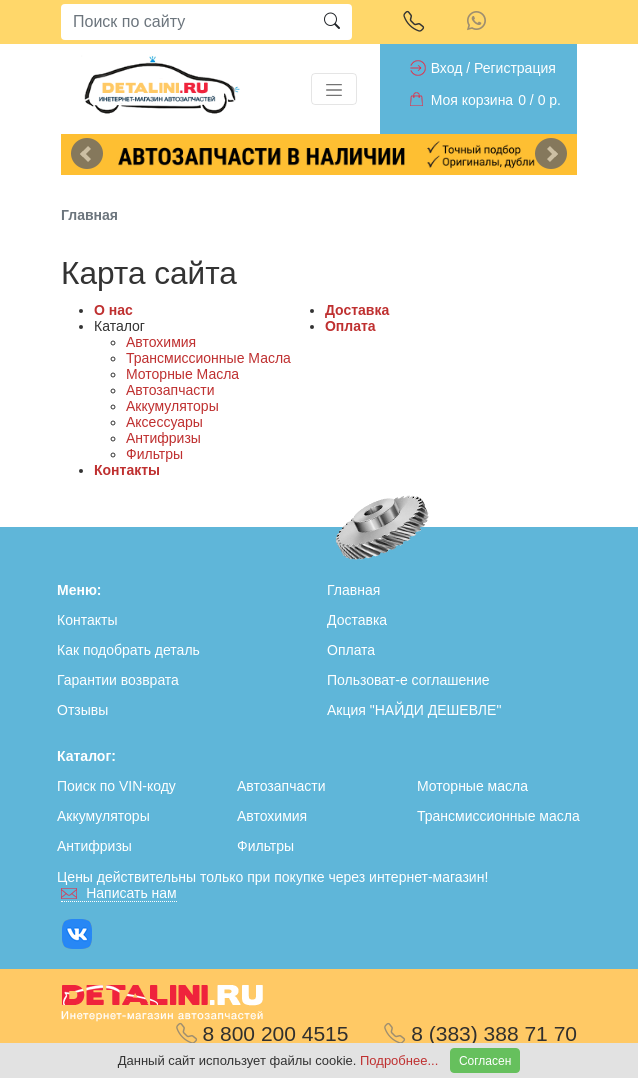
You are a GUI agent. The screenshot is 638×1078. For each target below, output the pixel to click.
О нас (113, 310)
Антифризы (163, 438)
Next (551, 154)
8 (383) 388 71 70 (480, 1033)
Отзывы (82, 710)
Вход (447, 68)
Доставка (357, 310)
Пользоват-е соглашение (408, 680)
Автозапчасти (170, 390)
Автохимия (161, 342)
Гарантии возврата (118, 680)
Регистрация (515, 68)
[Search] (186, 22)
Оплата (350, 326)
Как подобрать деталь (128, 650)
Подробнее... (401, 1060)
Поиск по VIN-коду (116, 786)
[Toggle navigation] (334, 89)
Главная (353, 590)
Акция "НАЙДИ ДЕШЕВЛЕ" (414, 710)
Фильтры (154, 454)
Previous (87, 154)
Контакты (127, 470)
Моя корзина (472, 100)
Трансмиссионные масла (498, 816)
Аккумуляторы (172, 406)
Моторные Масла (182, 374)
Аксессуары (164, 422)
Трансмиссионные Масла (208, 358)
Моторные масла (472, 786)
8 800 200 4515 (262, 1033)
